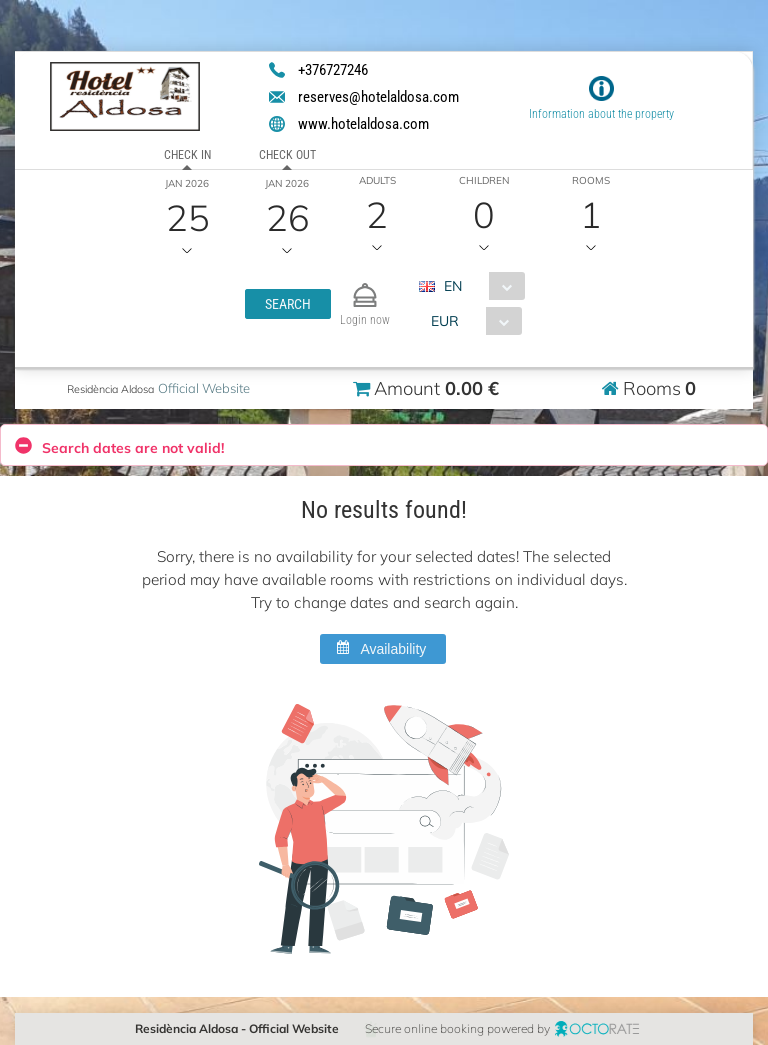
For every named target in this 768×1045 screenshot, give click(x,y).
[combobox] (478, 286)
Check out (287, 155)
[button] (287, 304)
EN (452, 286)
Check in (187, 155)
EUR (444, 321)
